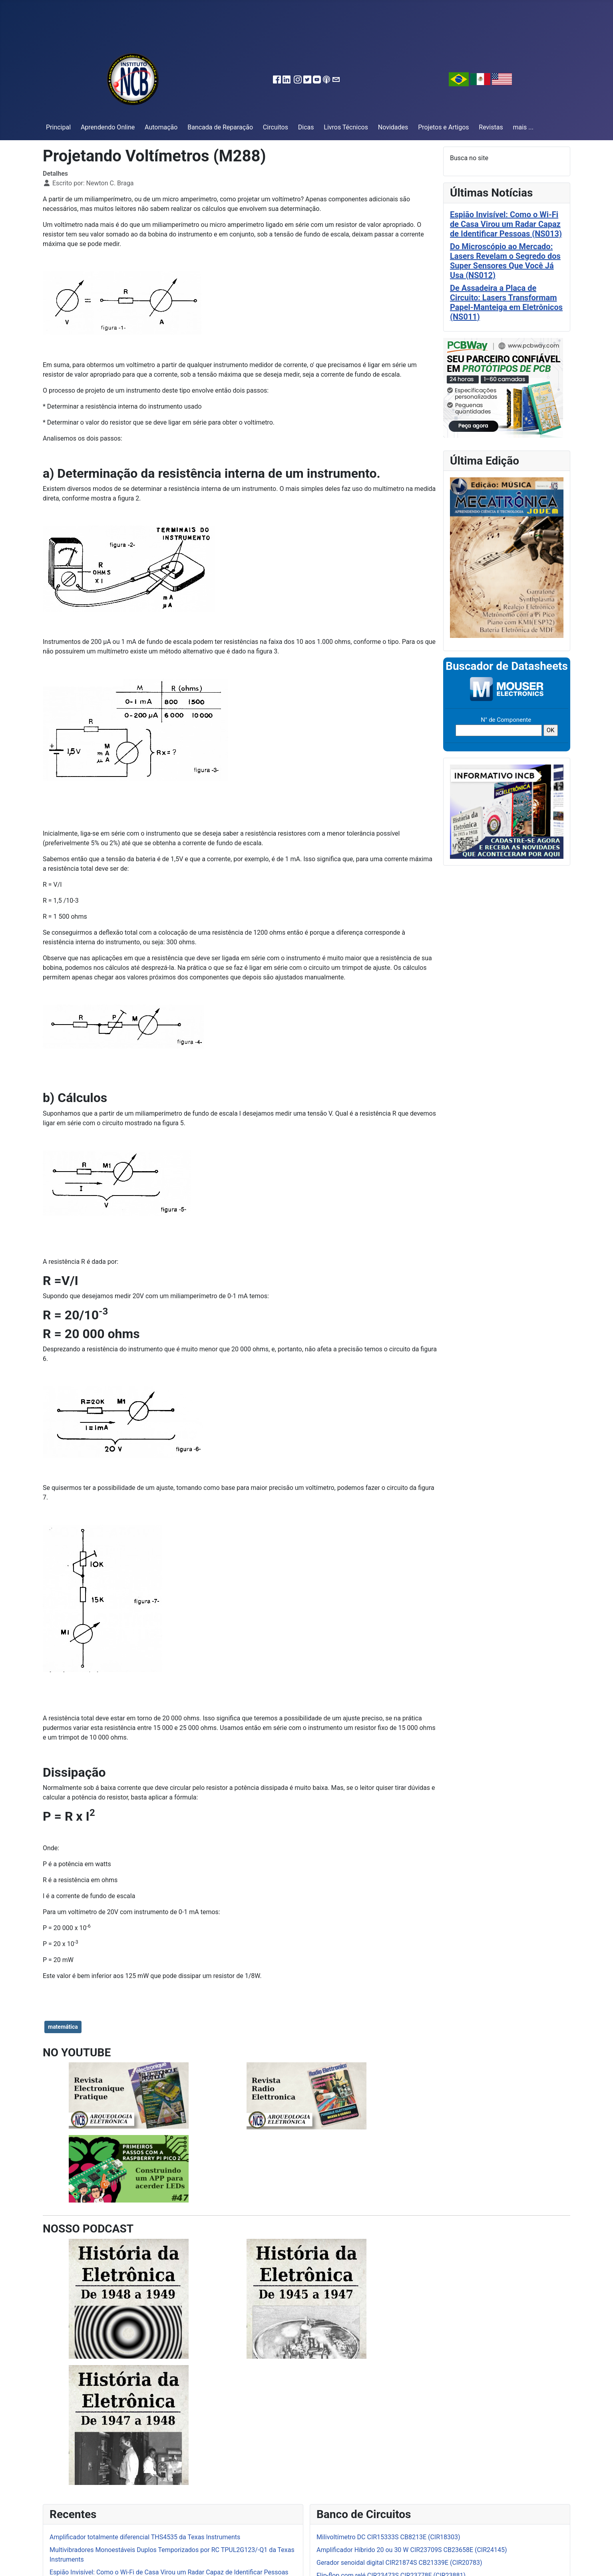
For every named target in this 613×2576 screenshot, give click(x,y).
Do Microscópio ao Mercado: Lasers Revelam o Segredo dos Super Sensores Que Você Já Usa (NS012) (505, 261)
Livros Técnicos (346, 127)
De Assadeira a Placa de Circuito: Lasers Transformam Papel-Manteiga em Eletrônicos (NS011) (506, 302)
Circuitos (275, 127)
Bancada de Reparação (220, 127)
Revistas (491, 127)
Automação (161, 127)
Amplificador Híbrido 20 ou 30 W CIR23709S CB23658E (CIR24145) (411, 2550)
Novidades (393, 127)
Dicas (306, 127)
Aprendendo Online (108, 127)
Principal (58, 127)
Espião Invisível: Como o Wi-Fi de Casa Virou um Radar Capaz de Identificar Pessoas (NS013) (506, 224)
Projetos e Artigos (443, 127)
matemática (63, 2027)
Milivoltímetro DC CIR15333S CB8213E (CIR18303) (388, 2537)
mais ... (523, 127)
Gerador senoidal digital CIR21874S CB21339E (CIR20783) (399, 2562)
